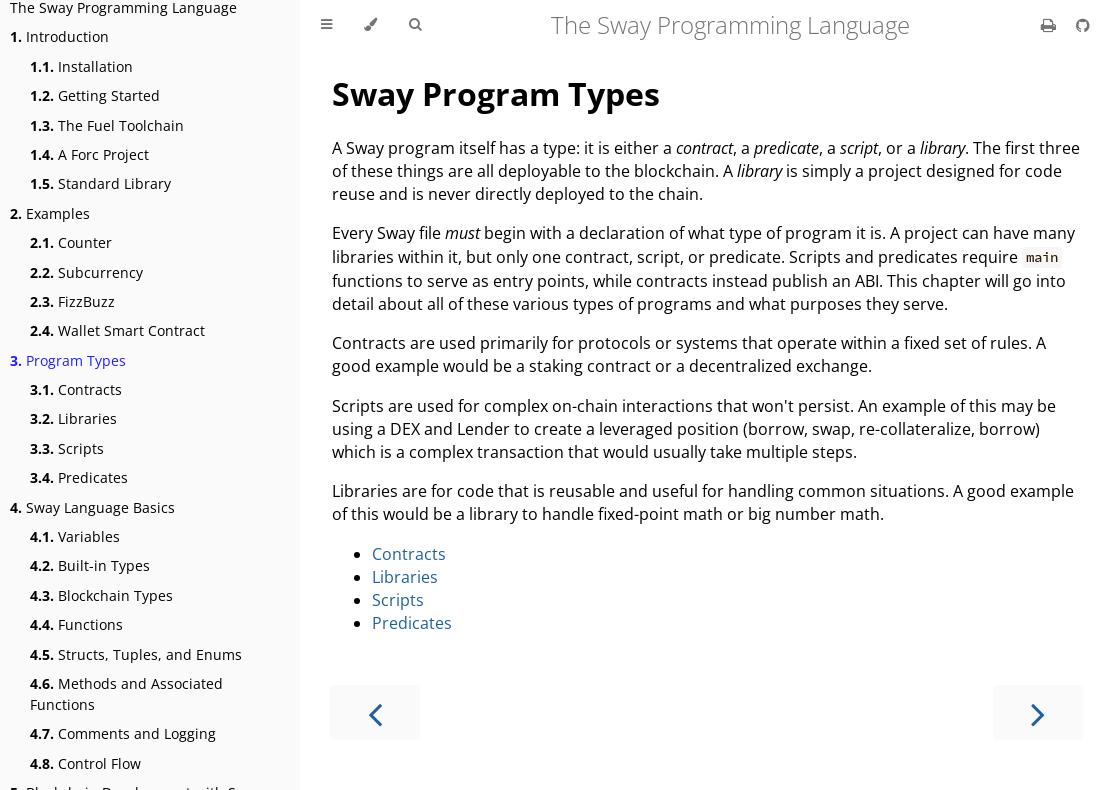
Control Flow (85, 763)
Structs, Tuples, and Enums (136, 654)
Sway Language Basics (92, 507)
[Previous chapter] (375, 712)
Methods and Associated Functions (126, 694)
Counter (71, 242)
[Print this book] (1050, 25)
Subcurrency (86, 272)
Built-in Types (90, 565)
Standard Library (100, 183)
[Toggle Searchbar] (415, 25)
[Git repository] (1083, 25)
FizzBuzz (72, 301)
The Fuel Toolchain (107, 125)
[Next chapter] (1038, 712)
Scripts (67, 448)
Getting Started (95, 95)
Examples (50, 213)
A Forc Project (89, 154)
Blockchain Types (101, 595)
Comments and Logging (123, 733)
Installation (81, 66)
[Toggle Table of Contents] (326, 25)
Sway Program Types (496, 93)
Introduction (59, 36)
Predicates (79, 477)
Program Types (68, 360)
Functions (76, 624)
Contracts (76, 389)
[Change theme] (370, 25)
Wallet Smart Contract (117, 330)
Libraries (73, 418)
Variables (75, 536)
